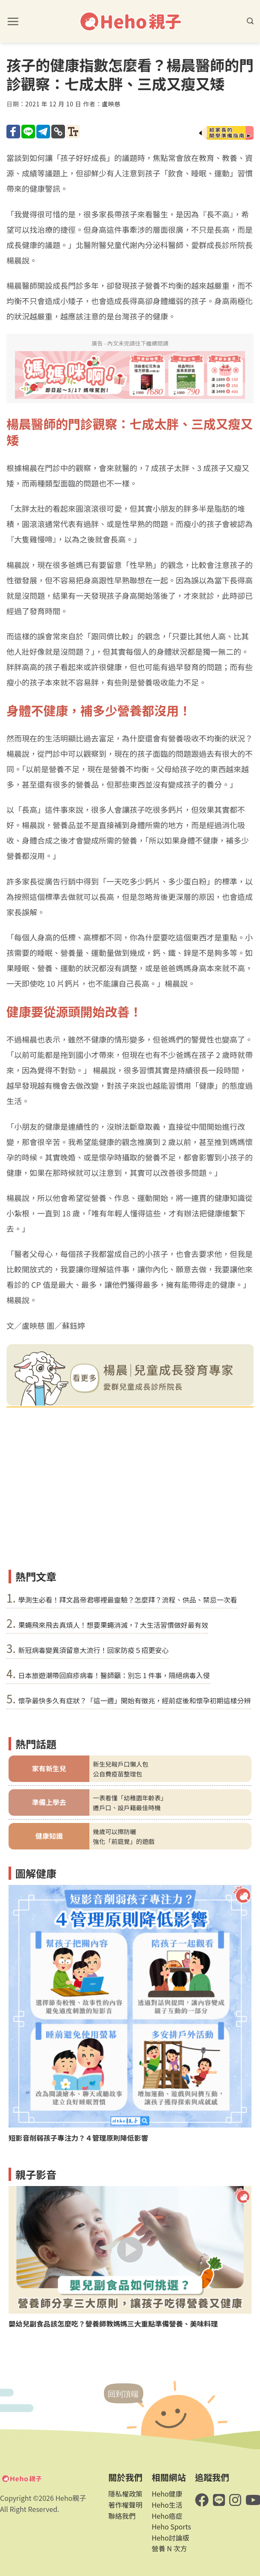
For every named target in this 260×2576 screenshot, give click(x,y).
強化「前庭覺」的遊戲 (123, 1841)
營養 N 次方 (169, 2548)
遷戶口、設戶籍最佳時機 (126, 1807)
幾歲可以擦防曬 (114, 1831)
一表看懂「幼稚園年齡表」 (130, 1797)
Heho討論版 (170, 2537)
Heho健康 (167, 2493)
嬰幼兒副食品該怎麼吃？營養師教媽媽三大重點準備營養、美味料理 (113, 2323)
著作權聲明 (125, 2505)
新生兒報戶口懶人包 (120, 1763)
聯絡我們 (122, 2516)
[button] (12, 21)
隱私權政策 (125, 2493)
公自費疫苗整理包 (117, 1773)
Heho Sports (171, 2526)
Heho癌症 (167, 2516)
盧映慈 (111, 104)
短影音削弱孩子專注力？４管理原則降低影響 (78, 2137)
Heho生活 (167, 2505)
